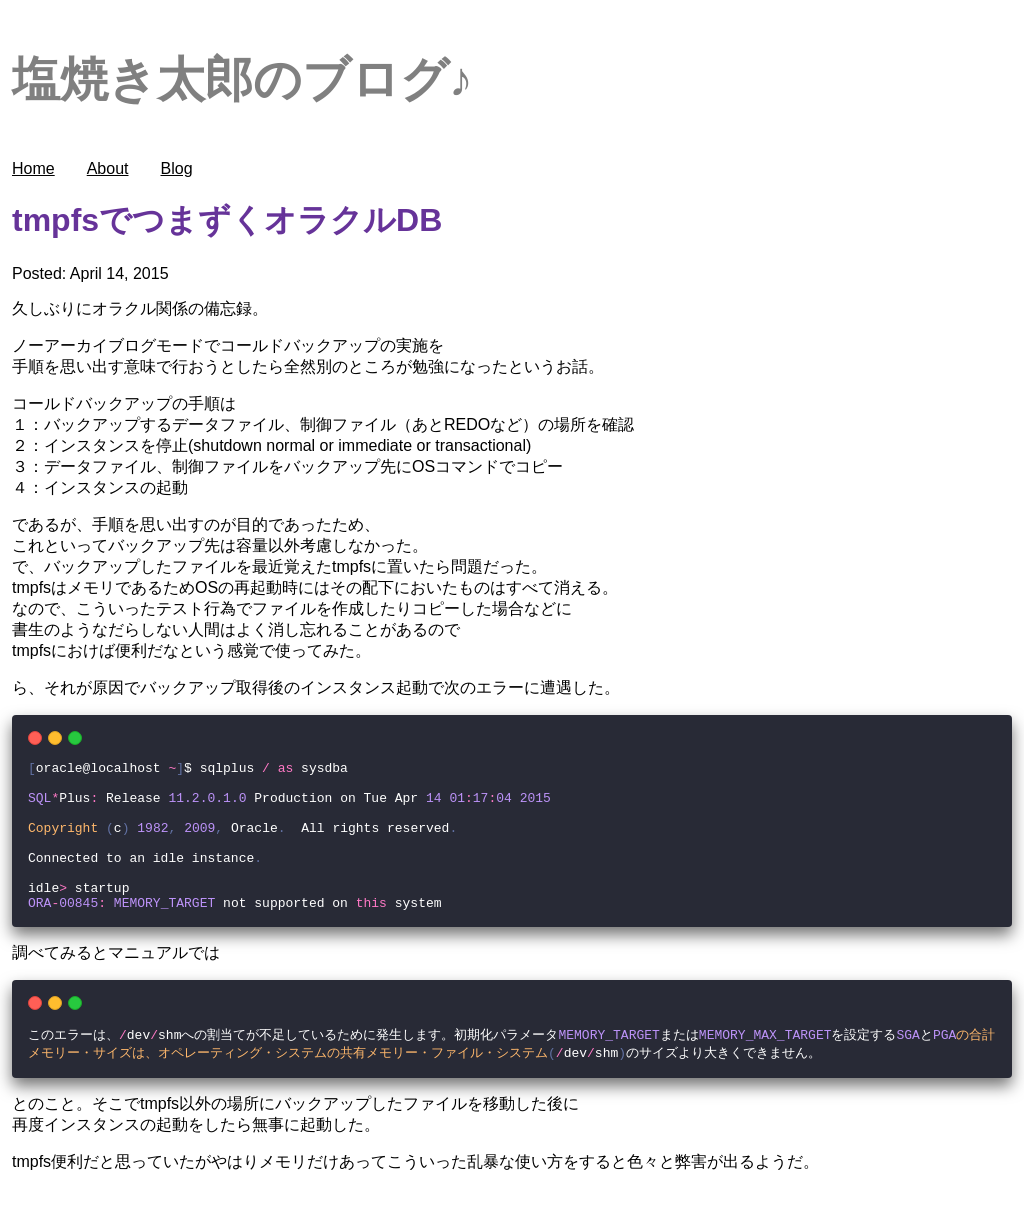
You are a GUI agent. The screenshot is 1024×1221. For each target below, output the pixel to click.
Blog (177, 168)
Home (33, 168)
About (108, 168)
